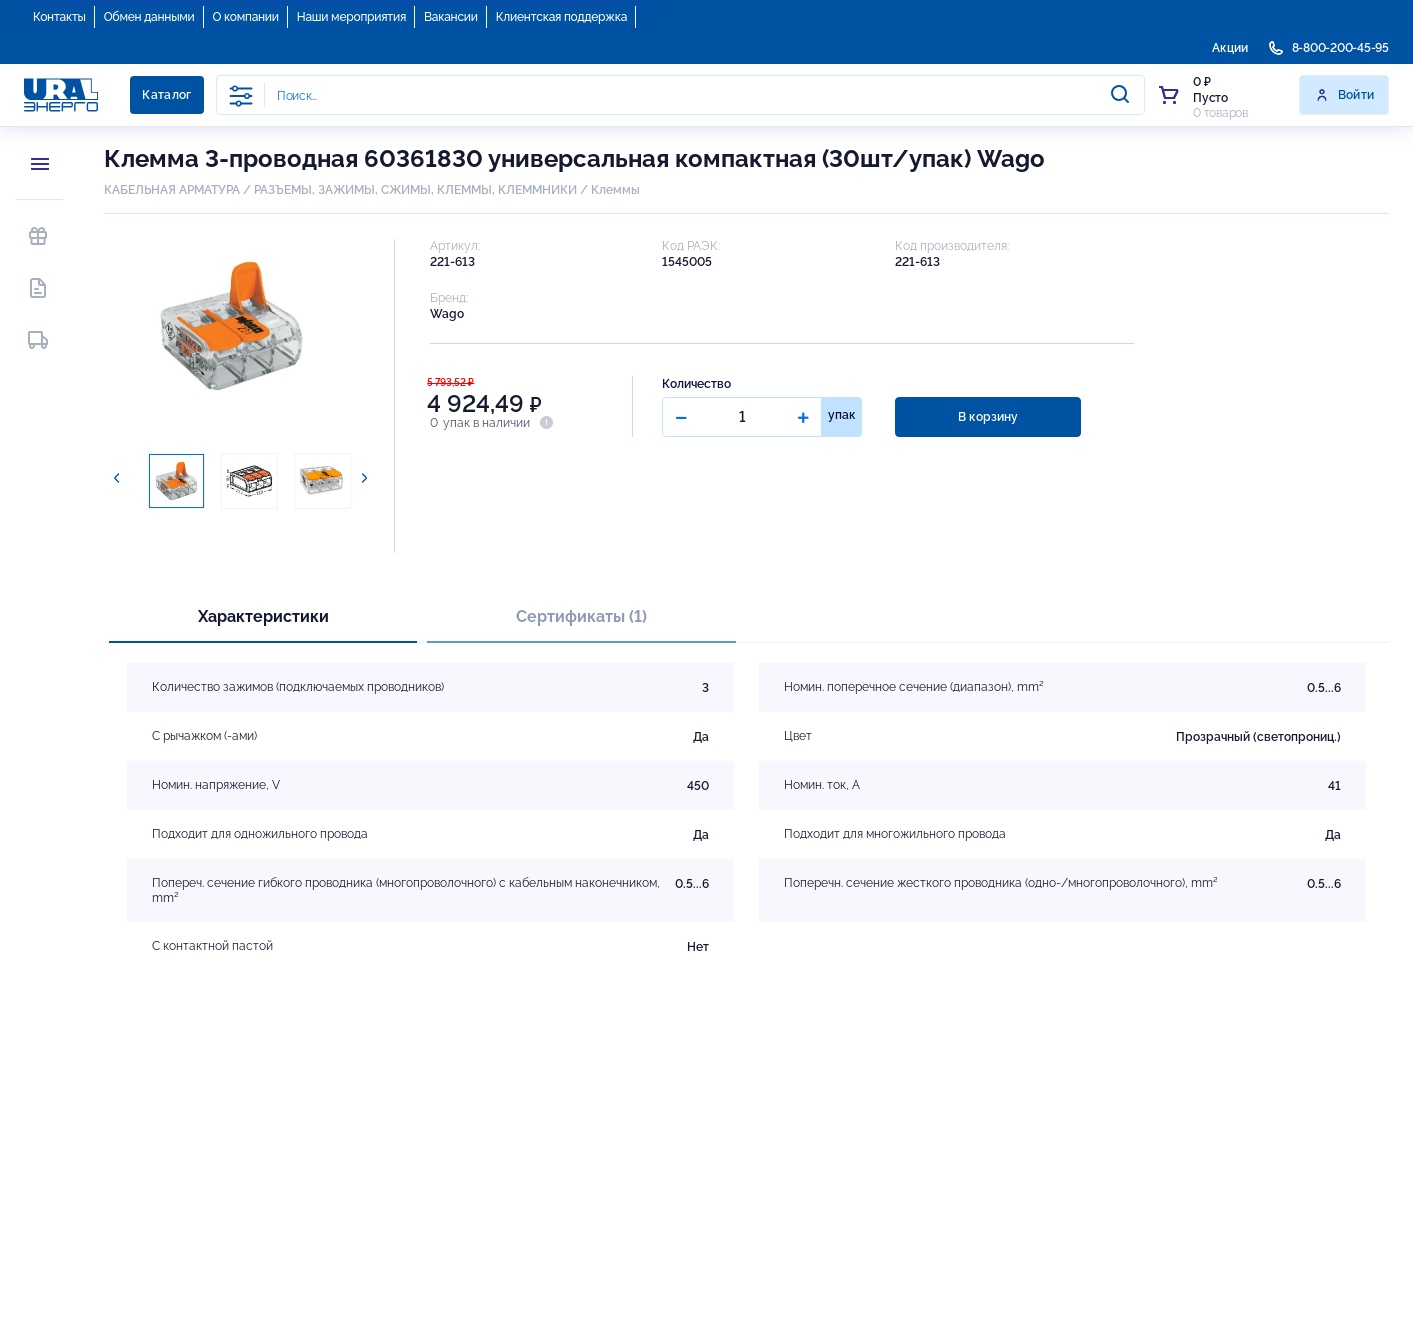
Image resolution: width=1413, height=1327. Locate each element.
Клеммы (615, 190)
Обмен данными (149, 17)
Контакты (59, 17)
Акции (1230, 48)
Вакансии (451, 17)
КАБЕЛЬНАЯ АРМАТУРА (172, 190)
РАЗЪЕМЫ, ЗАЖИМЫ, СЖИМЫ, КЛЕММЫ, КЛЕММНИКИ (415, 190)
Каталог (167, 95)
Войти (1344, 95)
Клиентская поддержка (561, 17)
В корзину (987, 417)
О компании (246, 17)
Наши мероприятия (351, 17)
